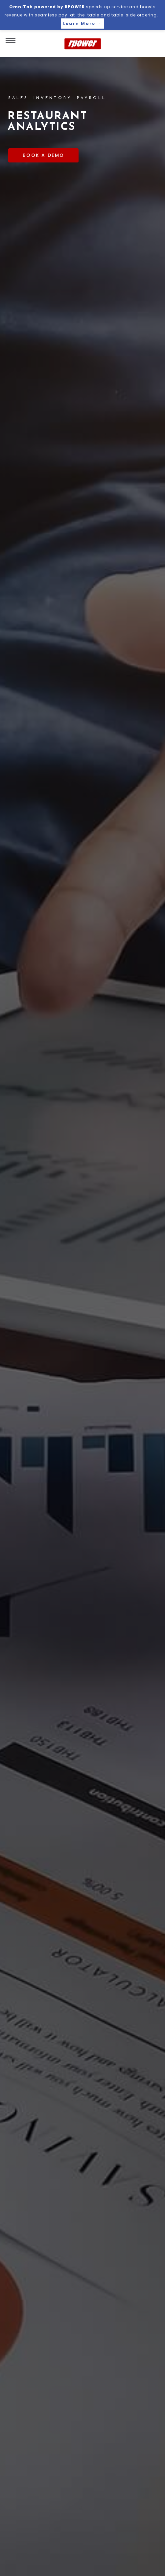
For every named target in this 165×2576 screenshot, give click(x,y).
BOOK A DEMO (43, 155)
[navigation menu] (10, 38)
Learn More (82, 23)
